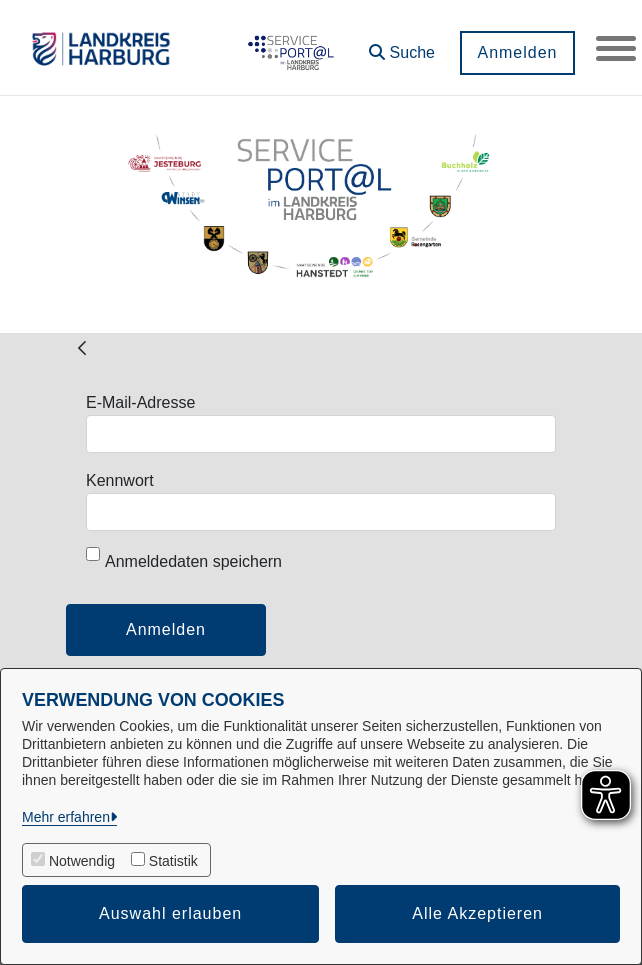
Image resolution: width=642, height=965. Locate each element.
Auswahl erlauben (170, 913)
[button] (402, 45)
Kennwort (120, 480)
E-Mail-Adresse (140, 402)
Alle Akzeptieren (477, 913)
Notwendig (82, 861)
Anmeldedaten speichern (184, 558)
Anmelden (517, 52)
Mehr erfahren (66, 817)
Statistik (173, 861)
